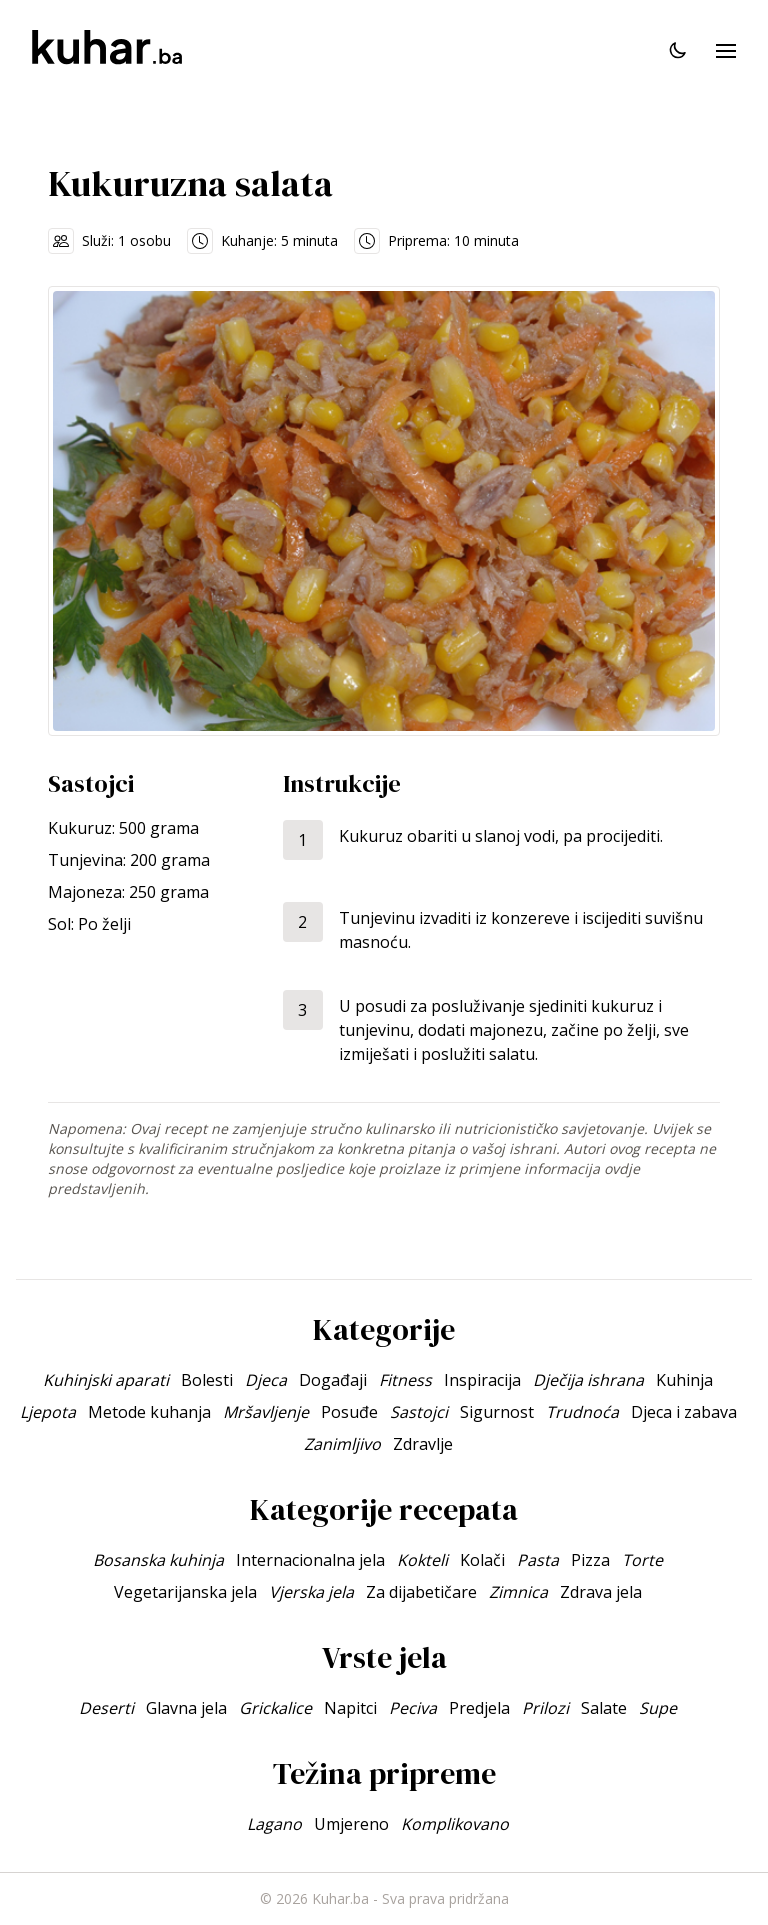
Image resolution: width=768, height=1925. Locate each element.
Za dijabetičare (421, 1592)
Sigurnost (497, 1412)
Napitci (350, 1708)
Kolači (482, 1560)
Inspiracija (482, 1380)
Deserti (106, 1708)
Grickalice (275, 1708)
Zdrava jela (601, 1592)
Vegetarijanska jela (185, 1592)
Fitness (405, 1380)
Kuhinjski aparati (106, 1380)
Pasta (538, 1560)
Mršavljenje (266, 1412)
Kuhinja (684, 1380)
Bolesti (207, 1380)
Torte (642, 1560)
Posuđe (349, 1412)
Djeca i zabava (684, 1412)
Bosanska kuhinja (158, 1560)
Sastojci (419, 1412)
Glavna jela (186, 1708)
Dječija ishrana (588, 1380)
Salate (604, 1708)
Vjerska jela (311, 1592)
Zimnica (518, 1592)
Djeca (266, 1380)
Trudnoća (582, 1412)
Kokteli (422, 1560)
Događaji (333, 1380)
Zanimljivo (342, 1444)
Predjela (479, 1708)
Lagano (274, 1824)
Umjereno (351, 1824)
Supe (658, 1708)
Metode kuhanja (149, 1412)
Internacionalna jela (310, 1560)
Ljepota (48, 1412)
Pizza (590, 1560)
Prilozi (545, 1708)
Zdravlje (423, 1444)
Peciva (413, 1708)
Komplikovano (455, 1824)
